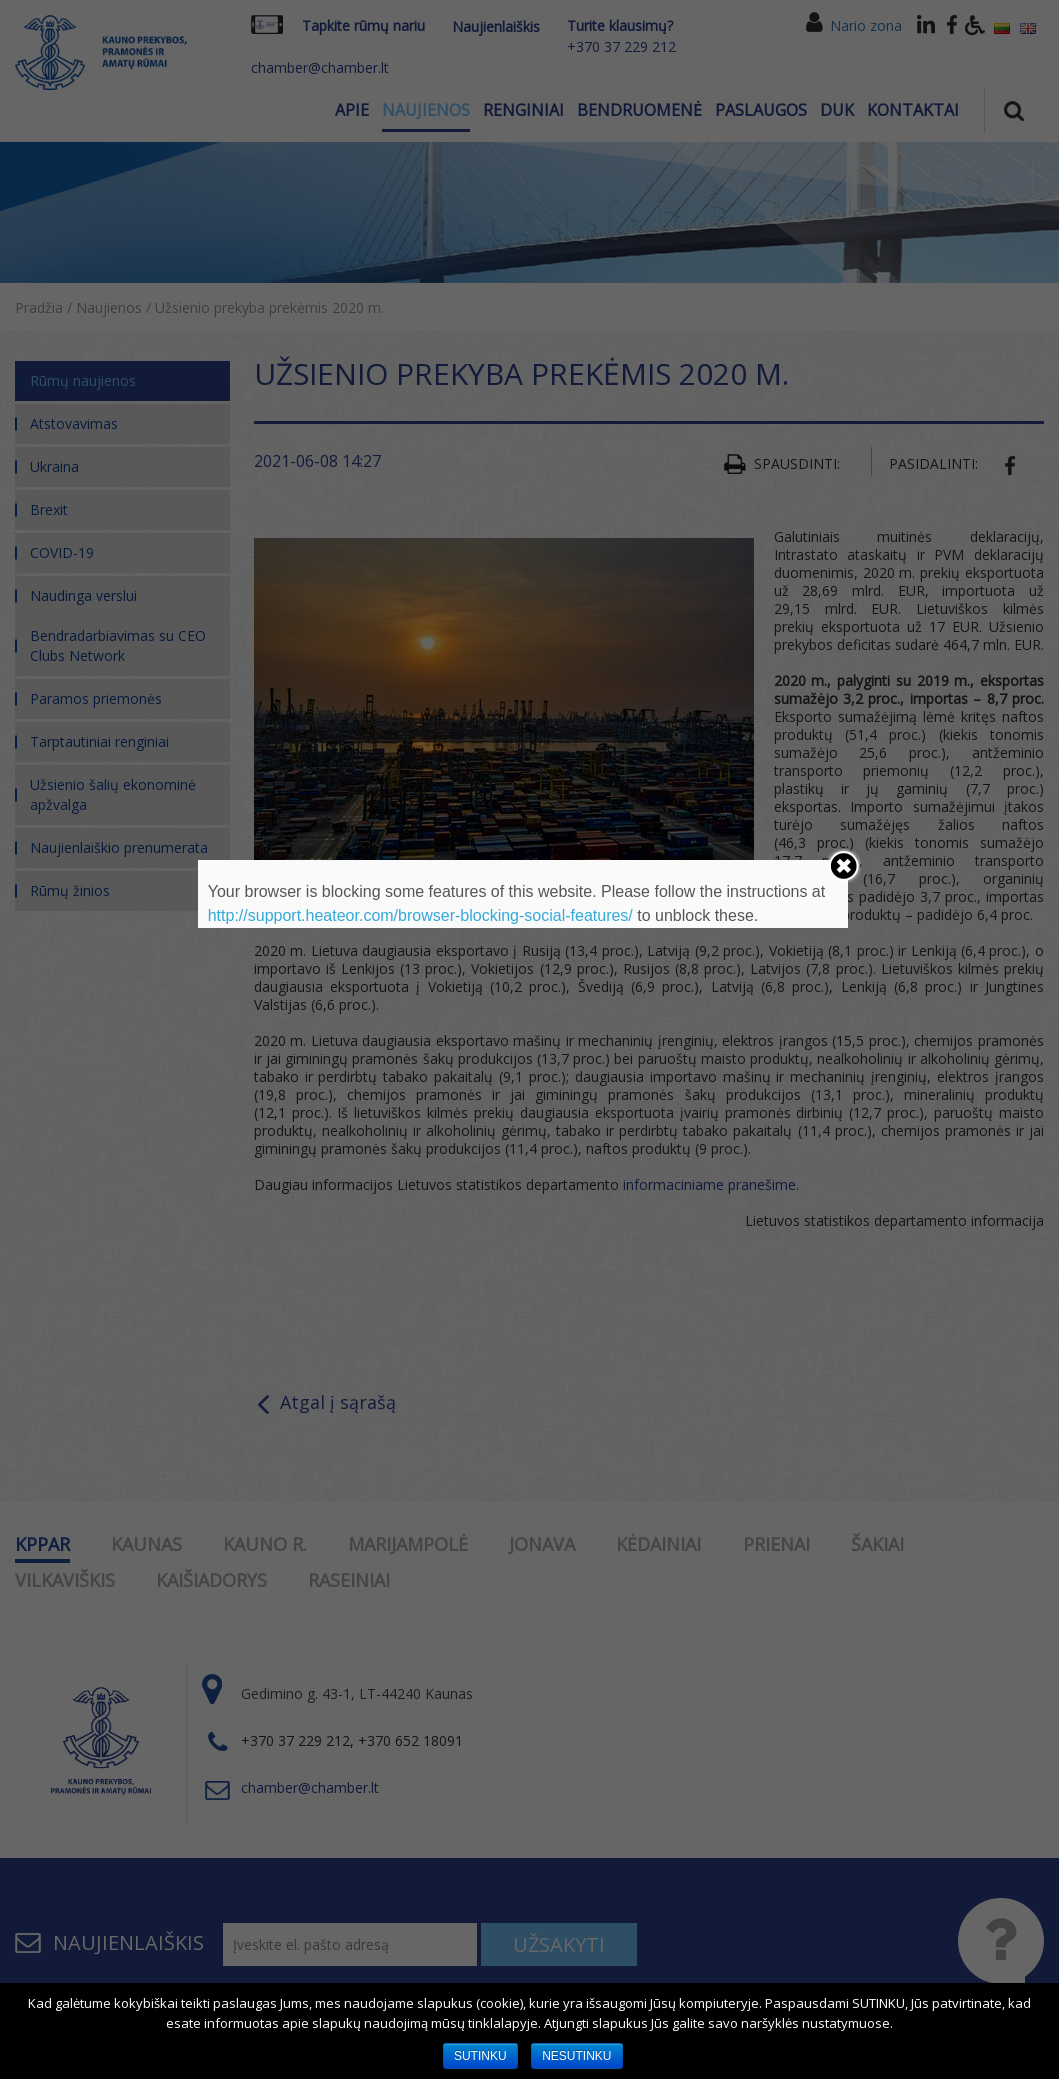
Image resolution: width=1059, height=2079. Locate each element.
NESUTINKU (576, 2056)
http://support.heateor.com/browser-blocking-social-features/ (420, 915)
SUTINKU (480, 2056)
